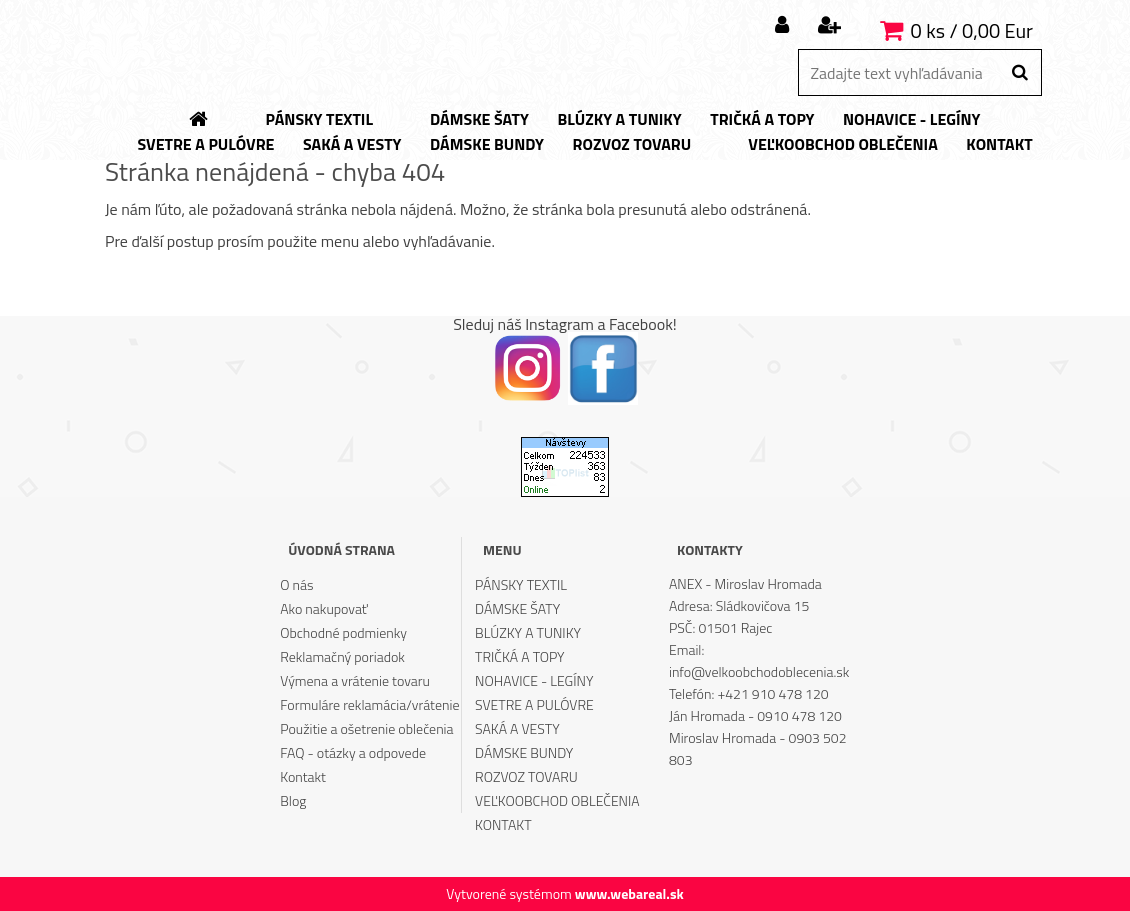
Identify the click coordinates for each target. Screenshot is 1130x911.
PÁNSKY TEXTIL (521, 584)
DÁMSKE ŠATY (517, 608)
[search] (1019, 73)
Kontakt (303, 776)
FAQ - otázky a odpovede (353, 752)
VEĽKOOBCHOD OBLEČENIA (557, 800)
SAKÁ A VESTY (517, 728)
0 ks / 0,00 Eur (972, 30)
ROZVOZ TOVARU (526, 776)
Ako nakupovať (324, 608)
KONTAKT (503, 824)
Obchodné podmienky (343, 632)
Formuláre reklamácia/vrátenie (369, 704)
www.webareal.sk (629, 893)
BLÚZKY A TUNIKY (528, 632)
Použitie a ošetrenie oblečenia (366, 728)
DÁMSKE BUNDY (524, 752)
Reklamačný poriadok (342, 656)
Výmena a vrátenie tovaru (355, 680)
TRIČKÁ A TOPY (519, 656)
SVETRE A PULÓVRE (534, 704)
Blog (293, 800)
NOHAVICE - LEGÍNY (534, 680)
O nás (296, 584)
